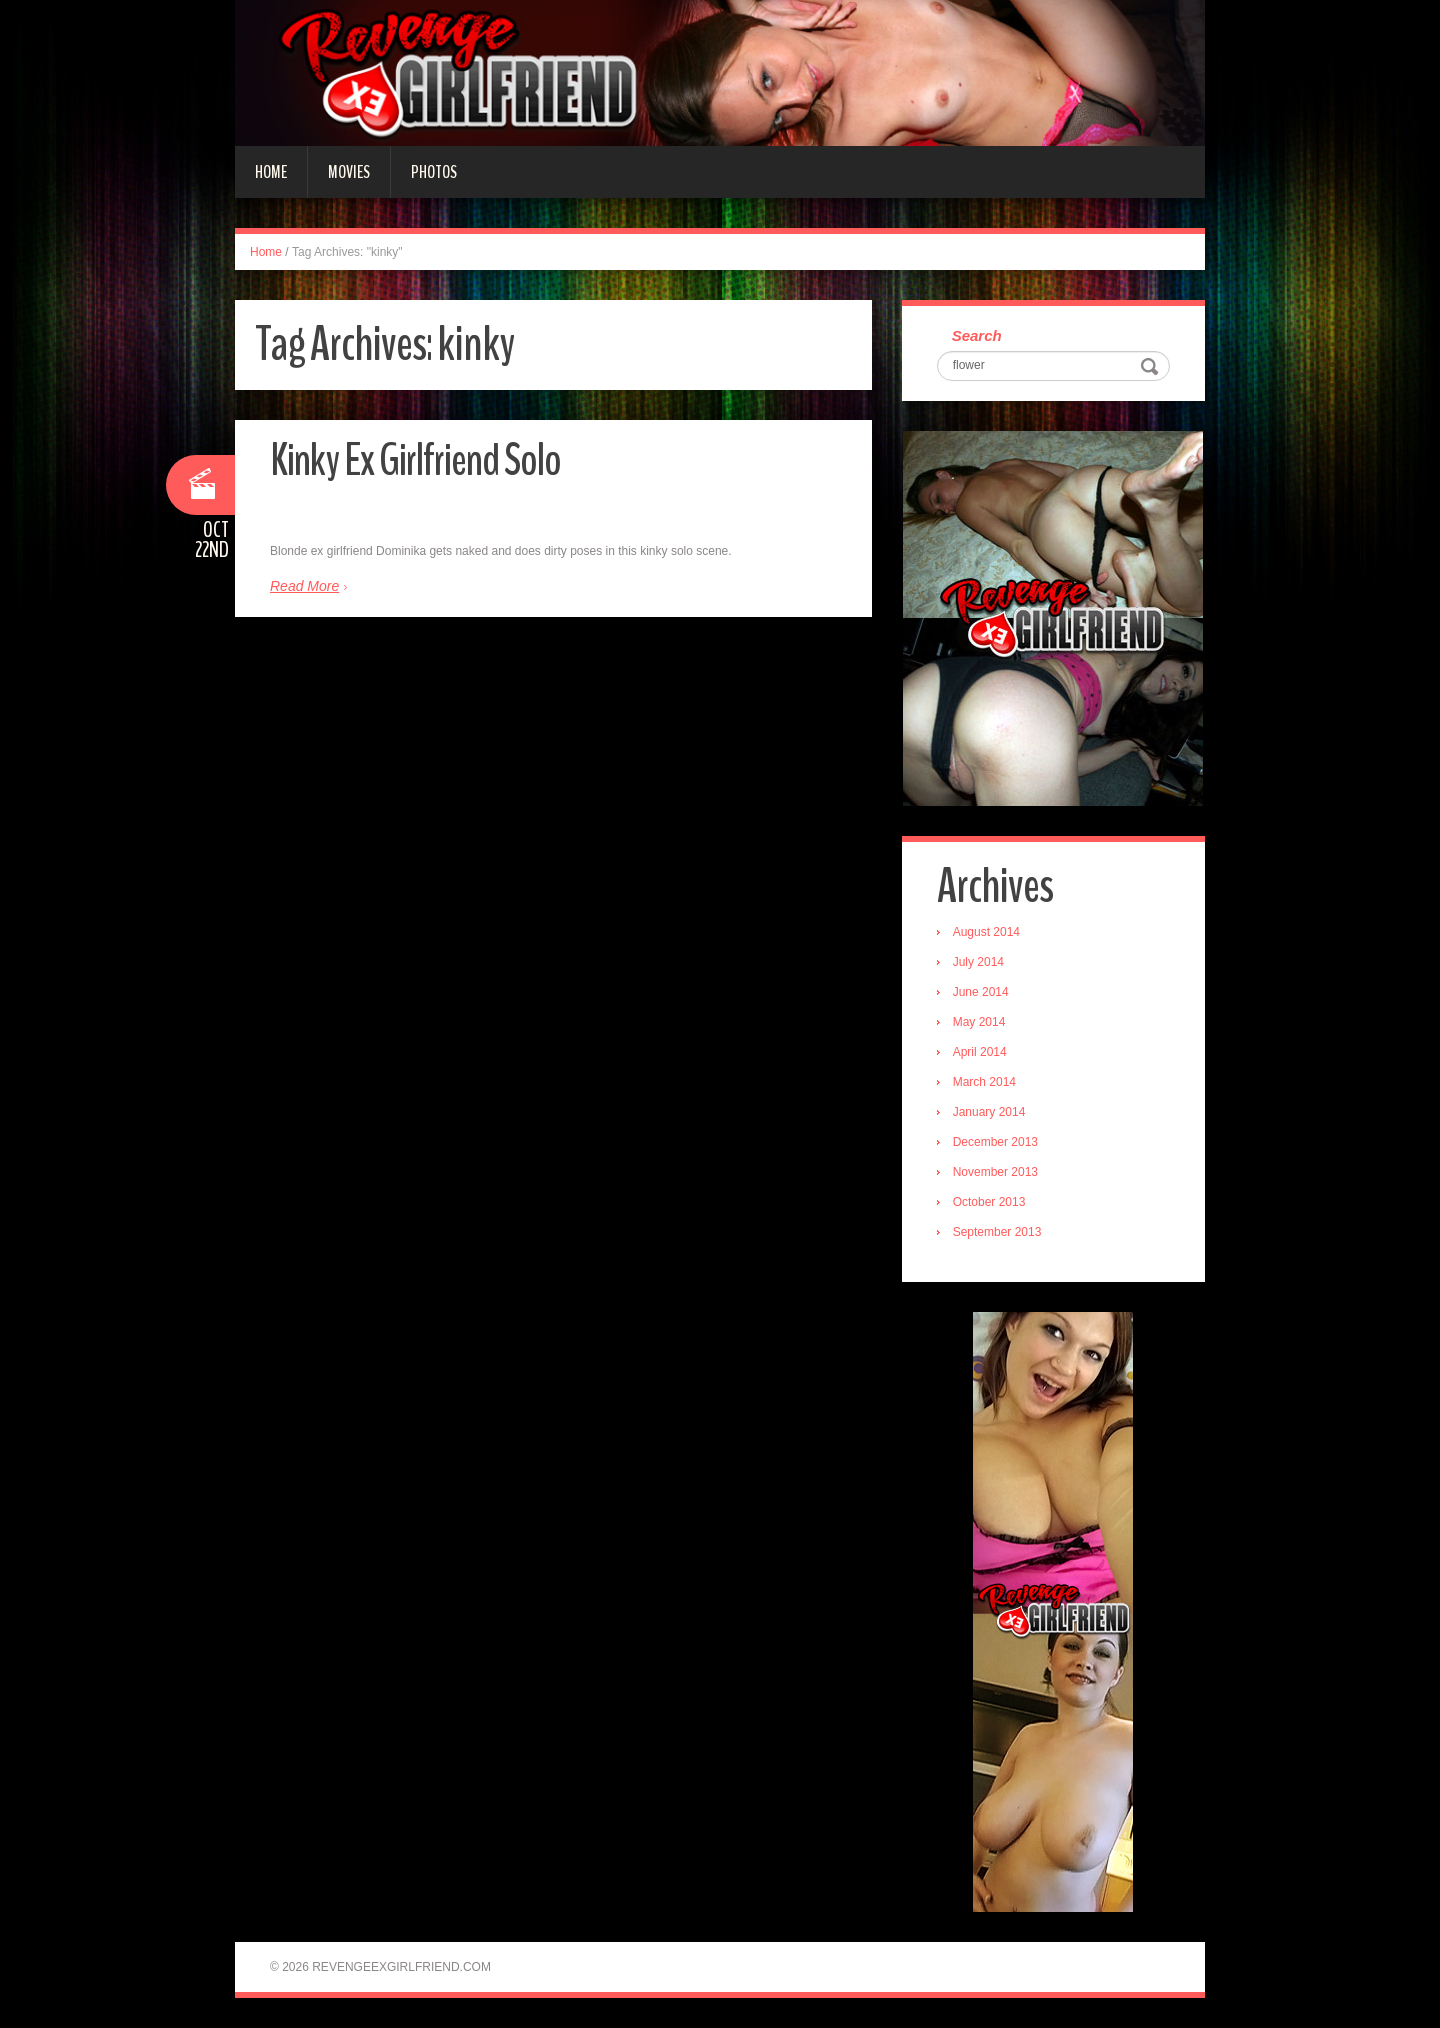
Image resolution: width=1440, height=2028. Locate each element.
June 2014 (981, 992)
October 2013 (989, 1202)
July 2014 (978, 962)
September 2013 (997, 1232)
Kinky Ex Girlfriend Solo (415, 460)
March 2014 (984, 1082)
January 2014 (989, 1112)
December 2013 (995, 1142)
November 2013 (995, 1172)
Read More (304, 586)
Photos (434, 172)
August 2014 (986, 932)
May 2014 (979, 1022)
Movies (349, 172)
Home (271, 172)
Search (977, 335)
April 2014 (980, 1052)
